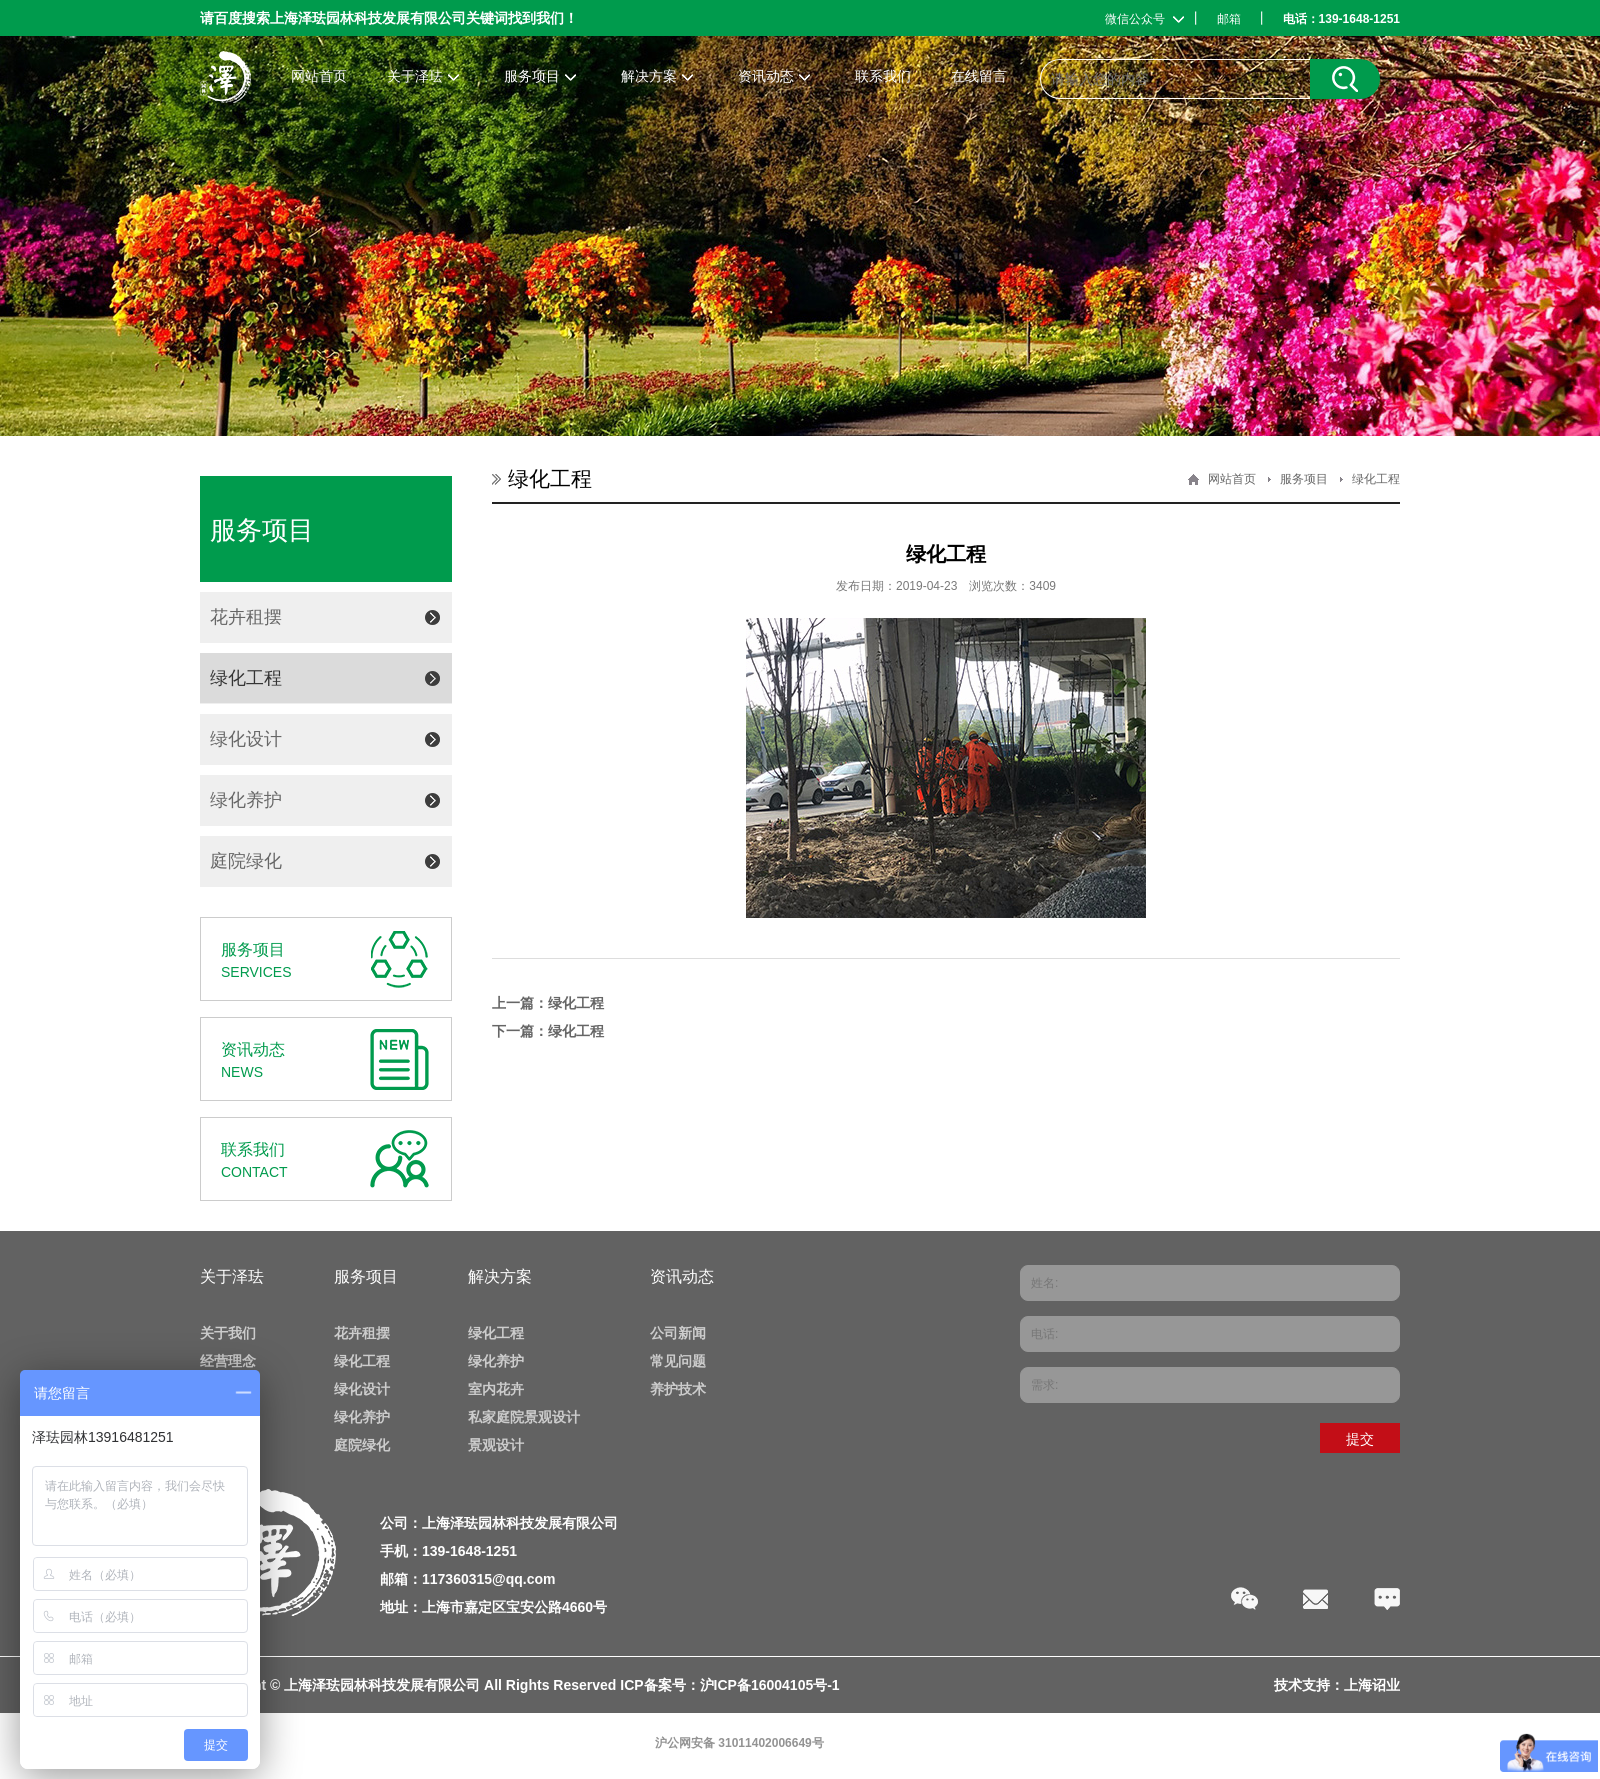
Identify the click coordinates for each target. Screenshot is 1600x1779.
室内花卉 (496, 1389)
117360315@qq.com (489, 1579)
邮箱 (1229, 19)
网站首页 (1232, 479)
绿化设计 (246, 739)
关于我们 (228, 1333)
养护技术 (678, 1389)
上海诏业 (1372, 1685)
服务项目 (1304, 479)
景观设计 (496, 1445)
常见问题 (678, 1361)
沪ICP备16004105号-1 (770, 1685)
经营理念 (228, 1361)
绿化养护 (246, 800)
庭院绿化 (246, 861)
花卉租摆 (246, 617)
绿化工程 (246, 678)
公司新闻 (678, 1333)
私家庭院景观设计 (524, 1417)
